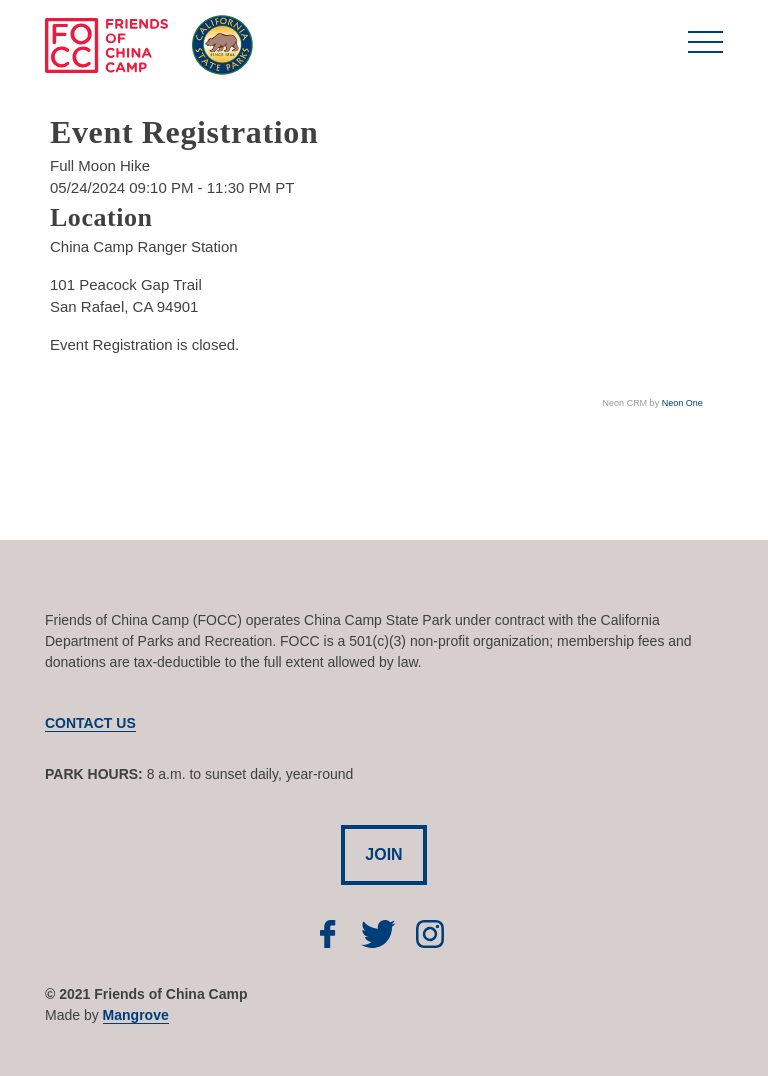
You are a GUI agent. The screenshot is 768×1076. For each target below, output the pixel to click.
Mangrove (136, 1015)
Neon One (682, 403)
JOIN (383, 854)
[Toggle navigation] (705, 49)
